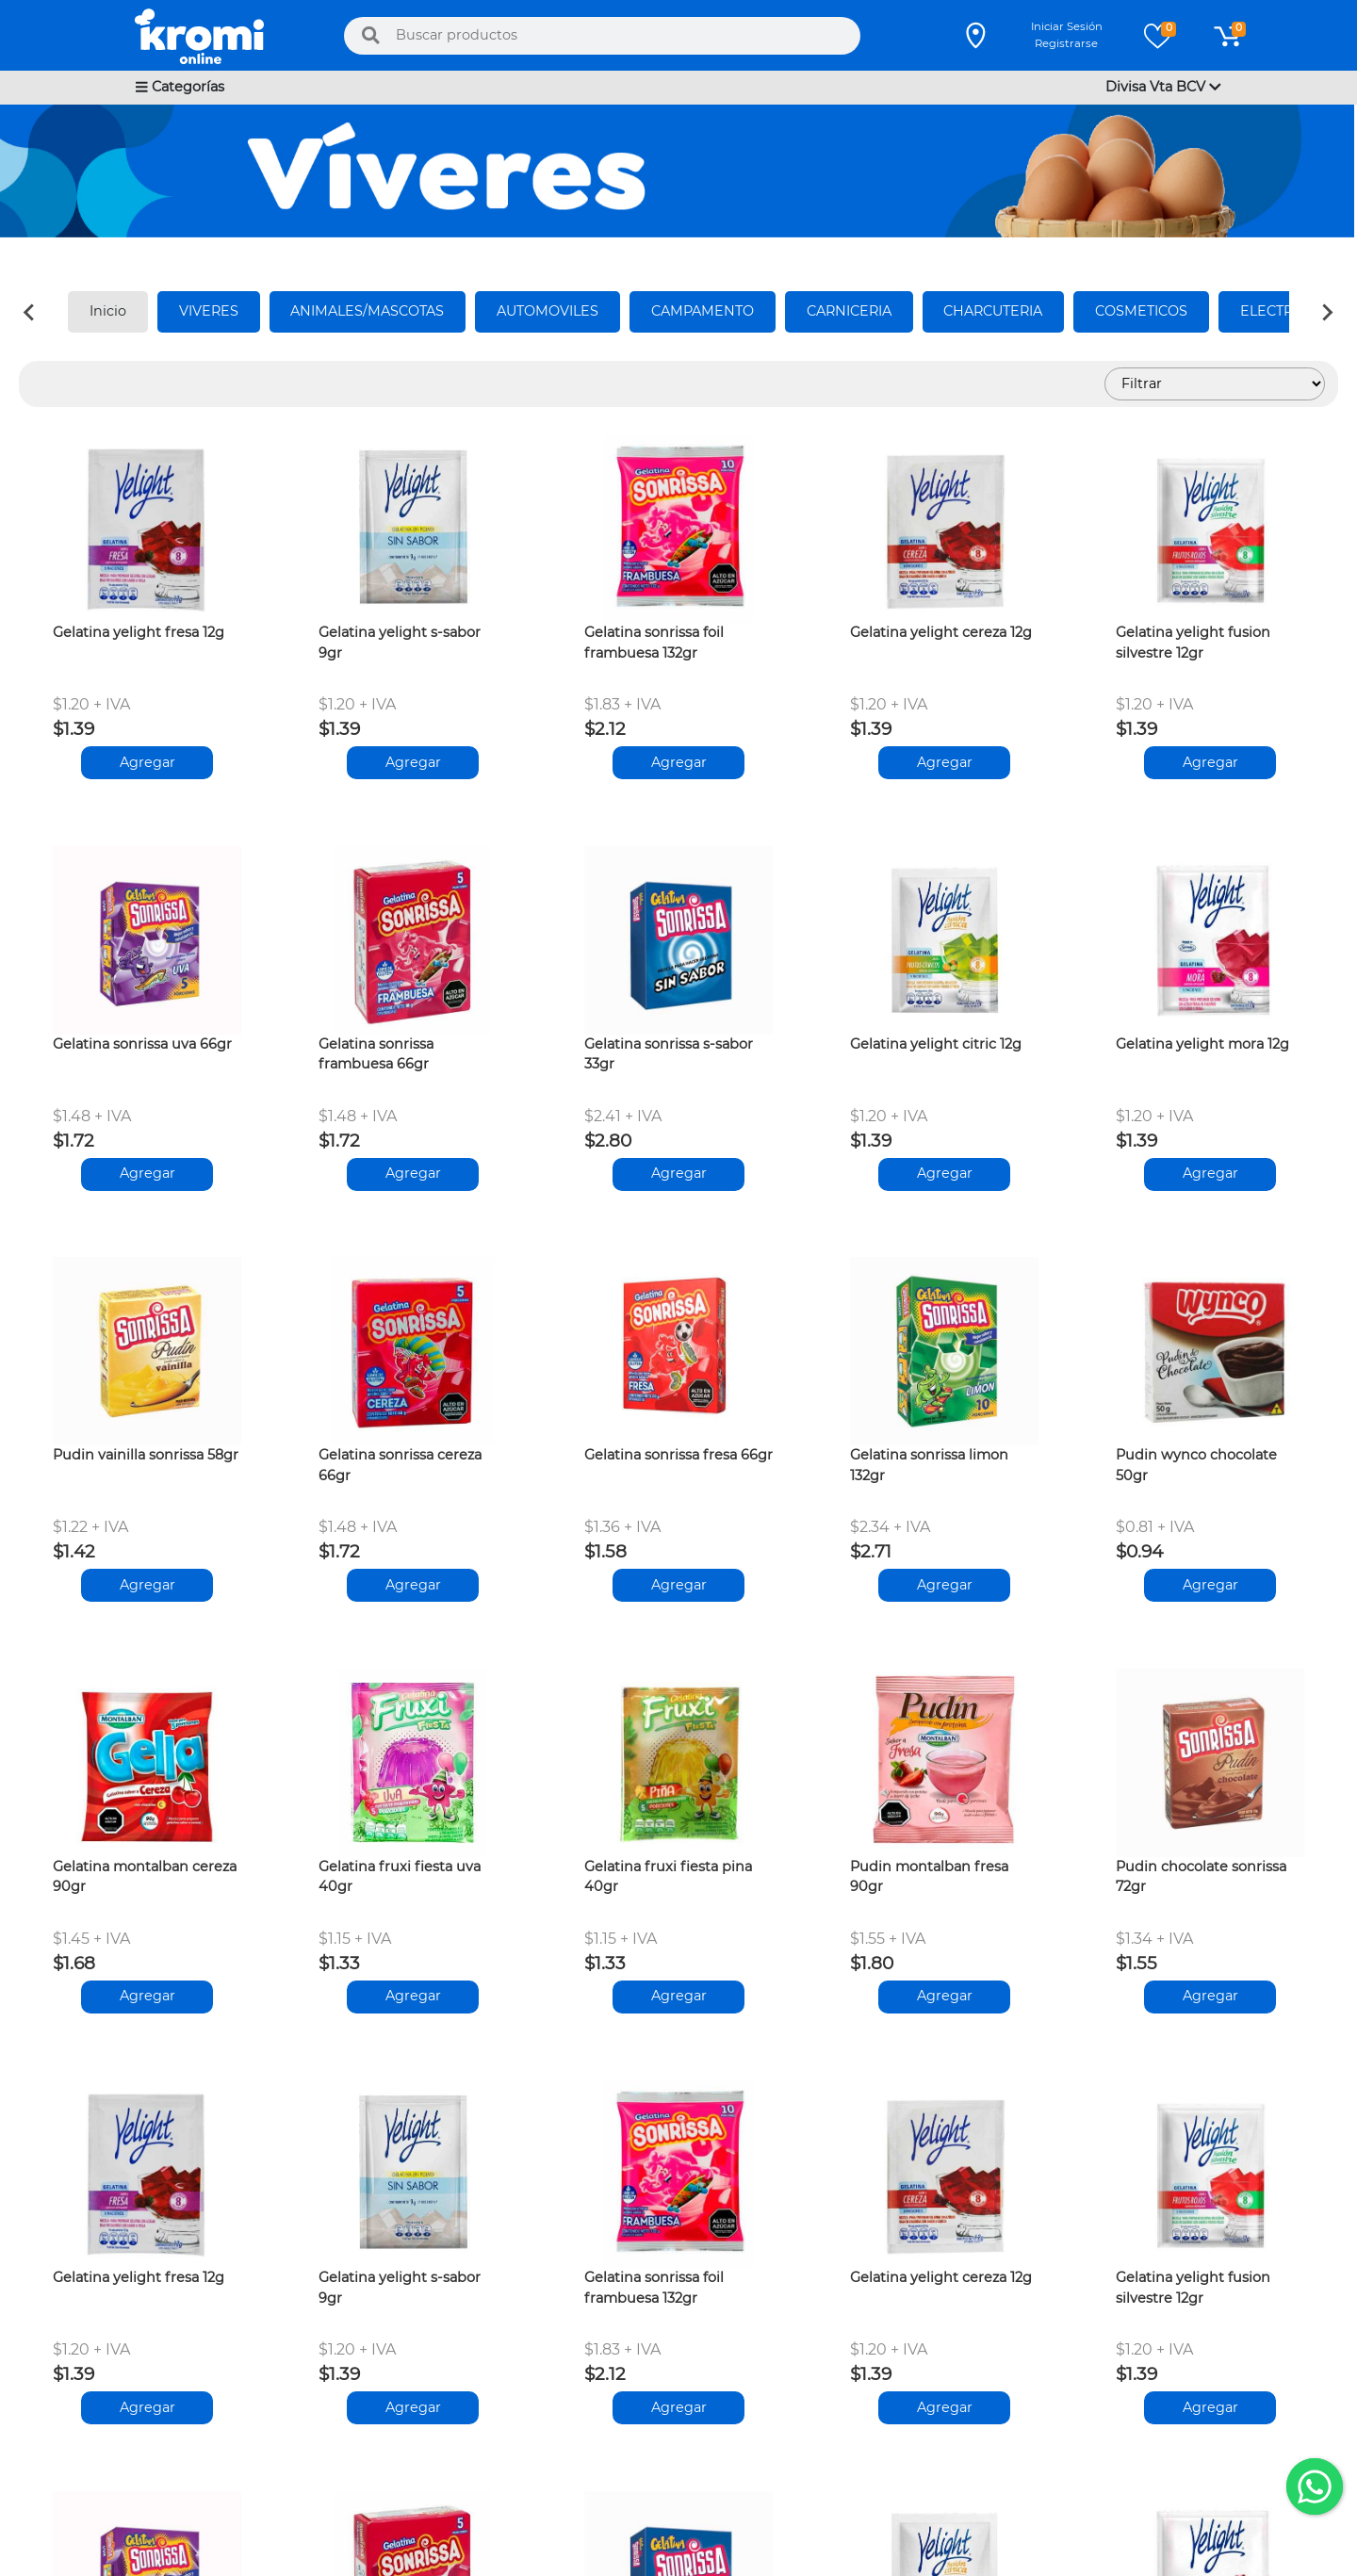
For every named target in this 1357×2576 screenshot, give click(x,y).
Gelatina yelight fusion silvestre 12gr (1193, 642)
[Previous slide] (30, 313)
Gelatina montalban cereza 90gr (145, 1877)
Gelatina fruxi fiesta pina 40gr (668, 1877)
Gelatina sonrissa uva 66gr (142, 1043)
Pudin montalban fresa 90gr (929, 1877)
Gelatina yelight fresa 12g (138, 632)
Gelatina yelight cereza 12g (941, 632)
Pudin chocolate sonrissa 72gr (1201, 1877)
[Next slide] (1327, 313)
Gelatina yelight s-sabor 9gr (400, 642)
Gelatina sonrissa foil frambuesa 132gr (654, 642)
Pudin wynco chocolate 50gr (1196, 1465)
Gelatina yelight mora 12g (1202, 1043)
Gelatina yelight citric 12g (936, 1043)
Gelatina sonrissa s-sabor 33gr (668, 1054)
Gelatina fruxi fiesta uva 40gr (400, 1877)
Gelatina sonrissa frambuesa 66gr (376, 1054)
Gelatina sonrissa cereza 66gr (400, 1465)
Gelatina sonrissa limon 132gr (929, 1465)
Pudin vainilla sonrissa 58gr (145, 1454)
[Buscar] (370, 36)
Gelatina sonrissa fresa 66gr (678, 1454)
